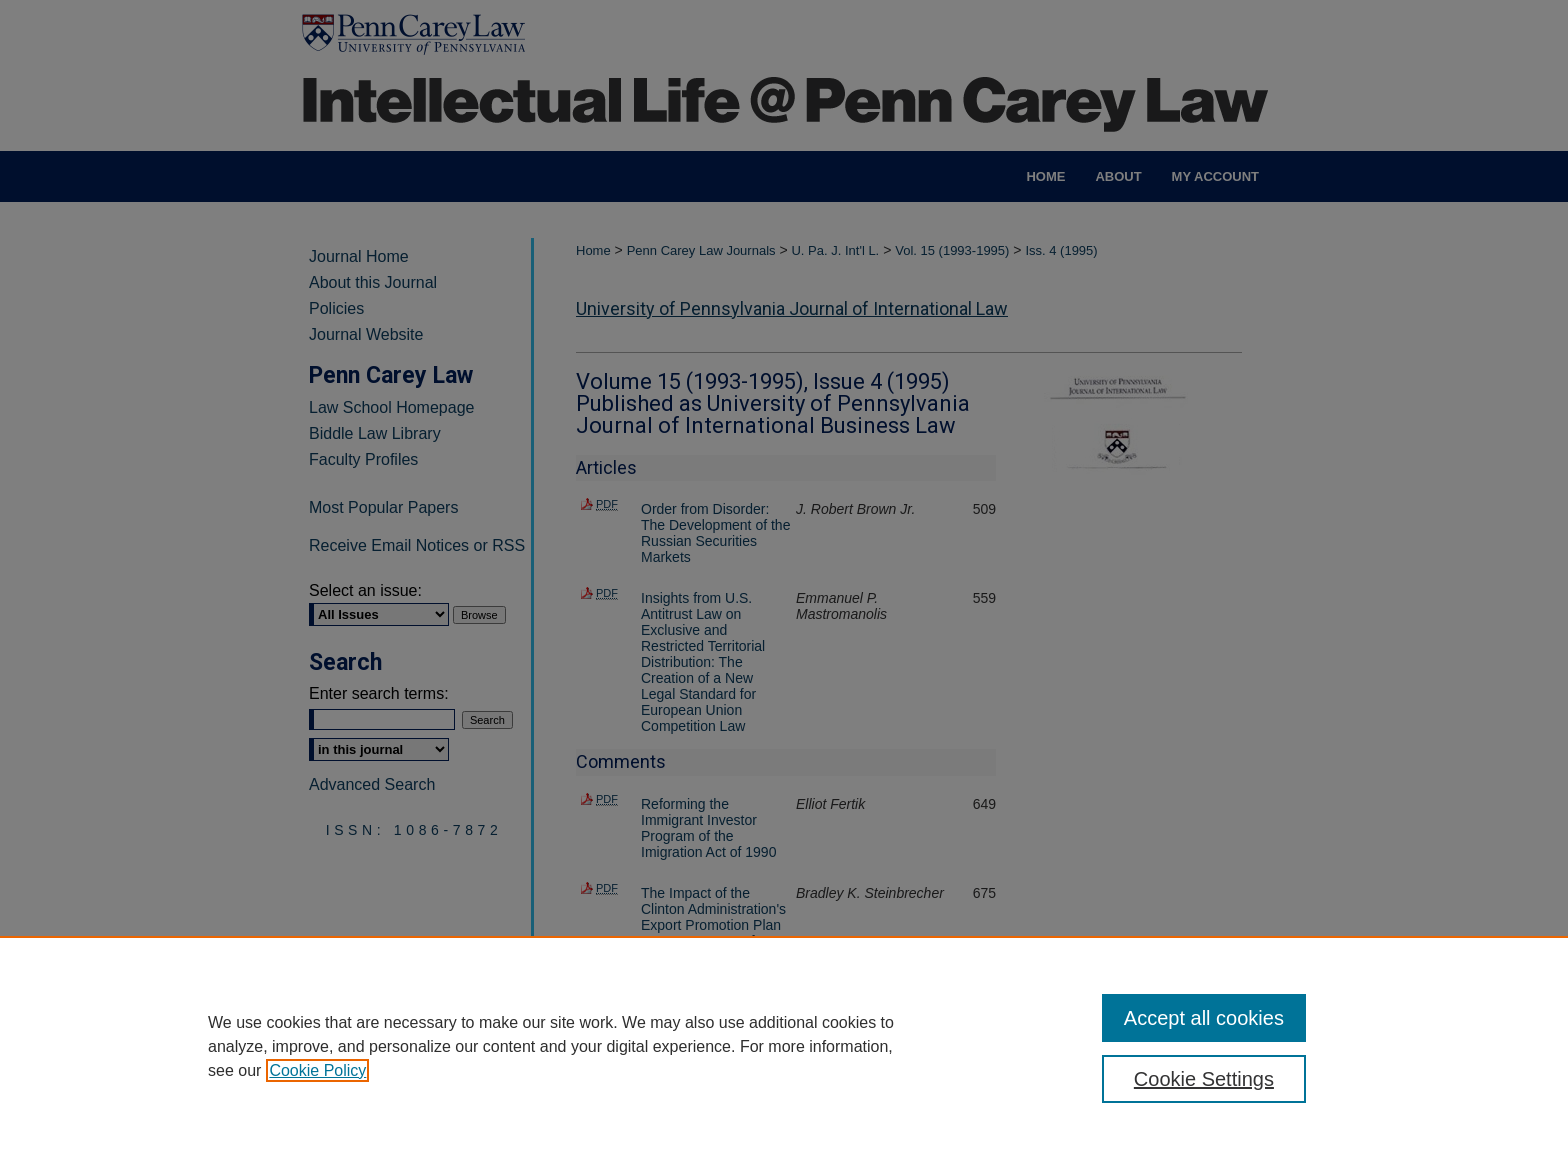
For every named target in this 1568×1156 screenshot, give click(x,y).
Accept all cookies (1204, 1018)
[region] (784, 1046)
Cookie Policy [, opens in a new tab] (317, 1070)
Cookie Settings (1204, 1079)
